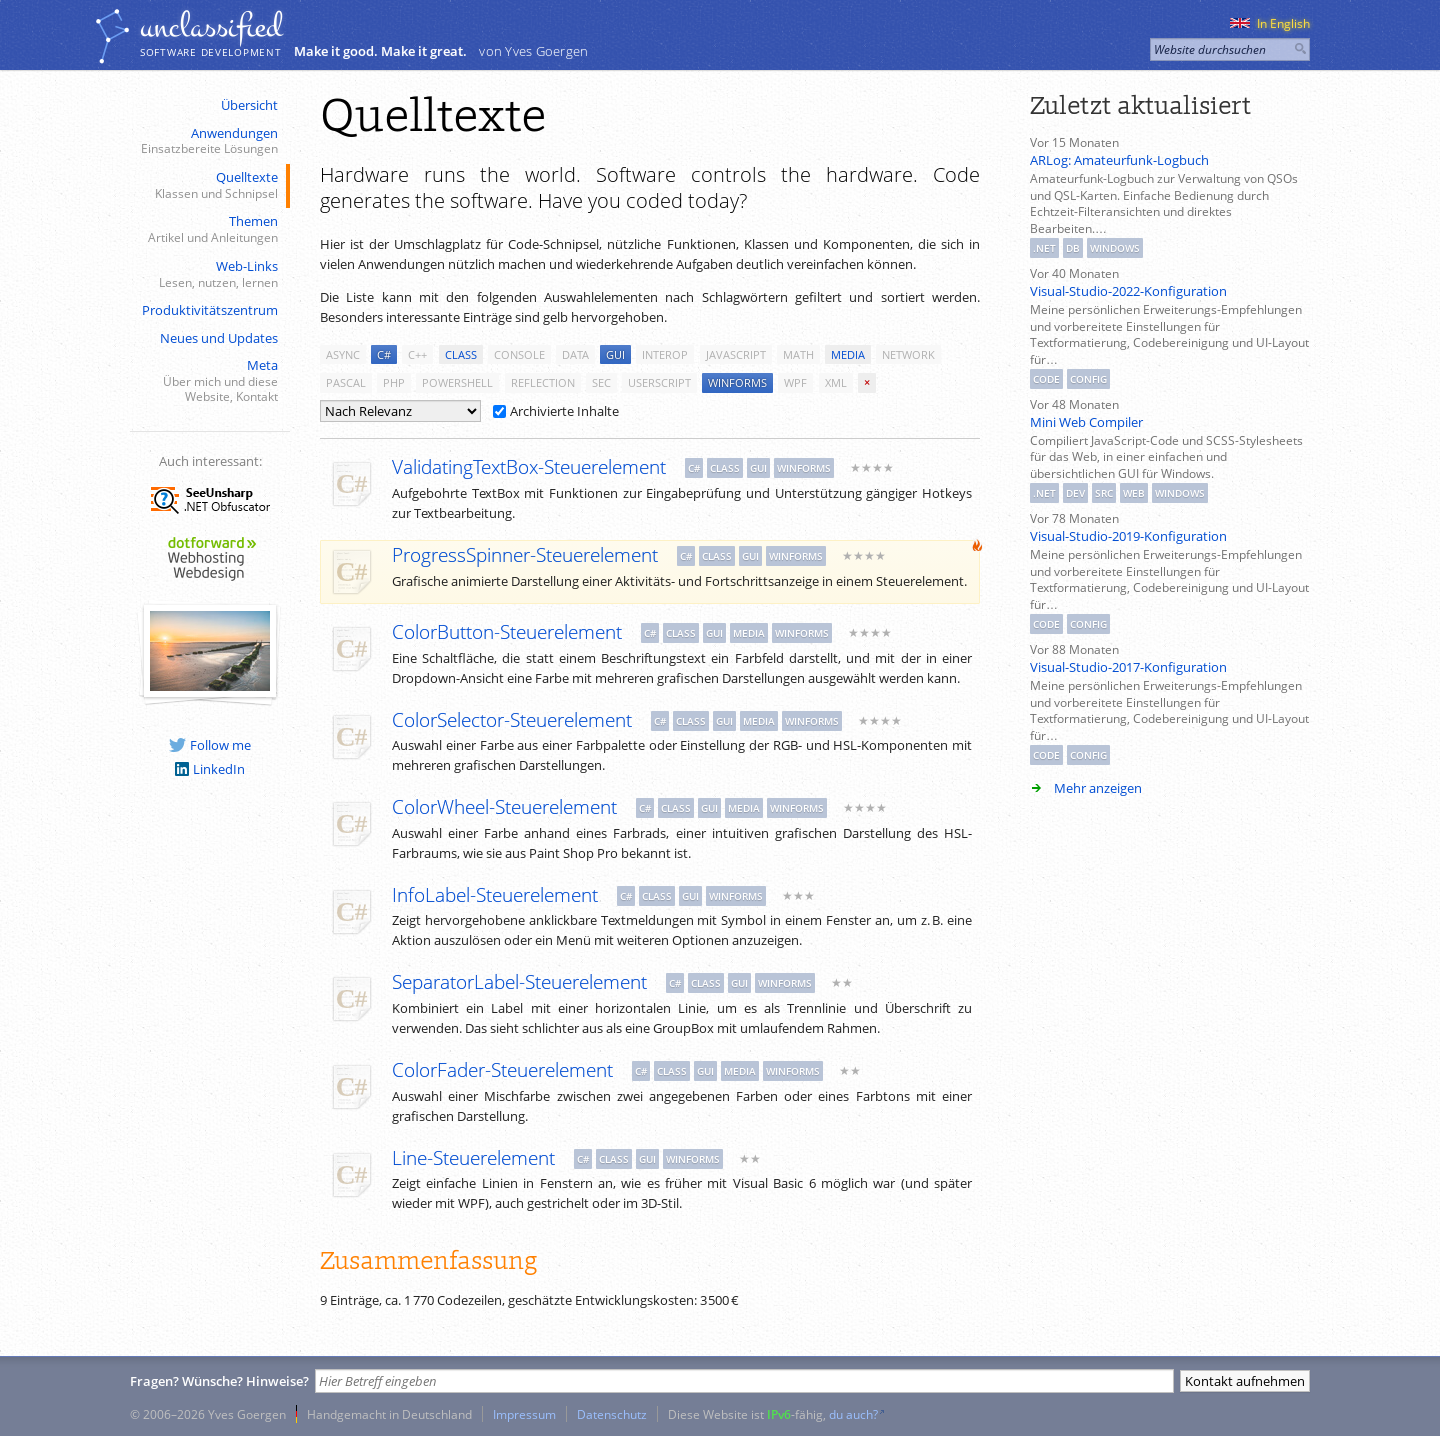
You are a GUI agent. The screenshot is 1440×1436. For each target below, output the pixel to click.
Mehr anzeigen (1098, 788)
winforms (737, 382)
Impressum (524, 1414)
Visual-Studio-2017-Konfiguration (1128, 667)
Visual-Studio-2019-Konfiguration (1128, 536)
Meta (208, 381)
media (848, 354)
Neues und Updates (219, 338)
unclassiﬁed (211, 27)
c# (384, 354)
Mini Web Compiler (1086, 422)
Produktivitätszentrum (210, 310)
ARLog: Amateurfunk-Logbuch (1119, 160)
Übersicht (249, 105)
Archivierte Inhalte (556, 411)
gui (615, 354)
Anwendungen (208, 141)
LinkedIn (210, 769)
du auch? (853, 1414)
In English (1270, 23)
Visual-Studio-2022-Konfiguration (1128, 291)
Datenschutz (612, 1414)
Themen (208, 229)
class (461, 354)
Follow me (210, 745)
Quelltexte (208, 185)
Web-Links (208, 274)
